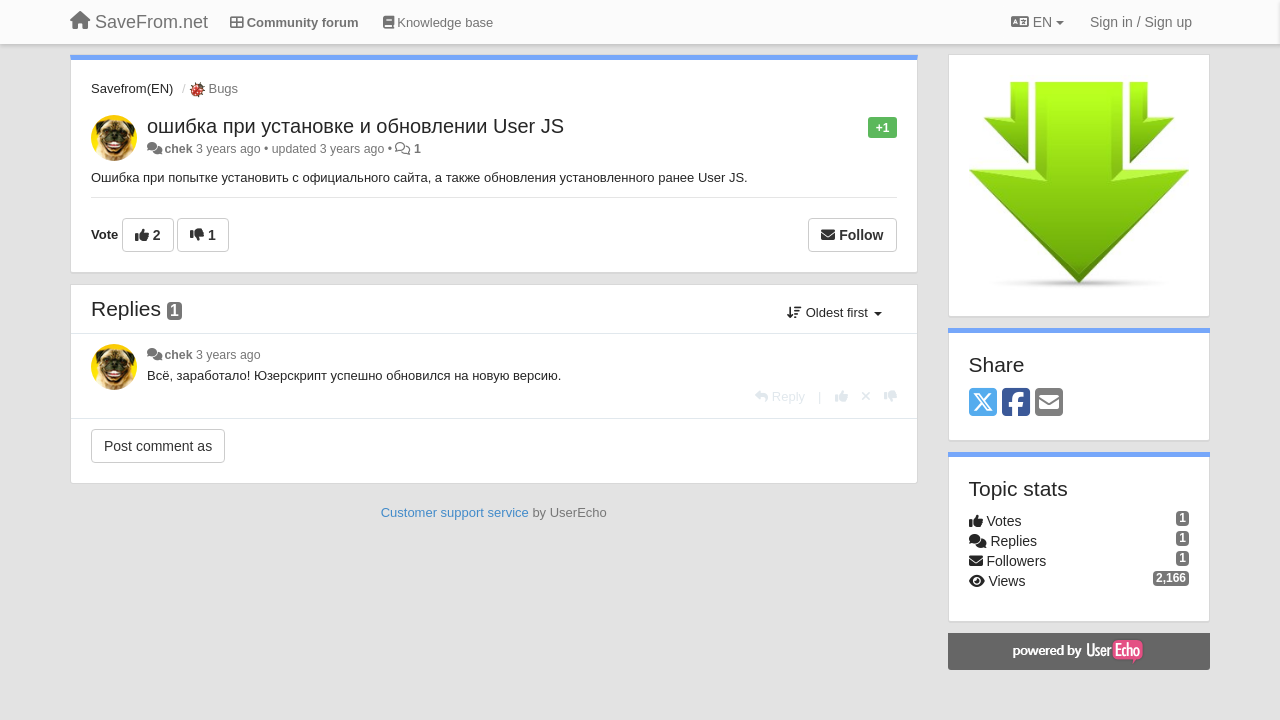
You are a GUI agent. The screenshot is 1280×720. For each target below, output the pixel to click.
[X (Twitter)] (983, 403)
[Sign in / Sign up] (1141, 22)
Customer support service (455, 512)
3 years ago (228, 355)
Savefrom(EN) (132, 88)
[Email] (1049, 403)
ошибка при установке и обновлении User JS (355, 126)
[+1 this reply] (841, 396)
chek (178, 149)
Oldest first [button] (834, 312)
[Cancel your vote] (866, 396)
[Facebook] (1016, 403)
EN (1037, 22)
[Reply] (780, 396)
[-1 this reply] (890, 396)
